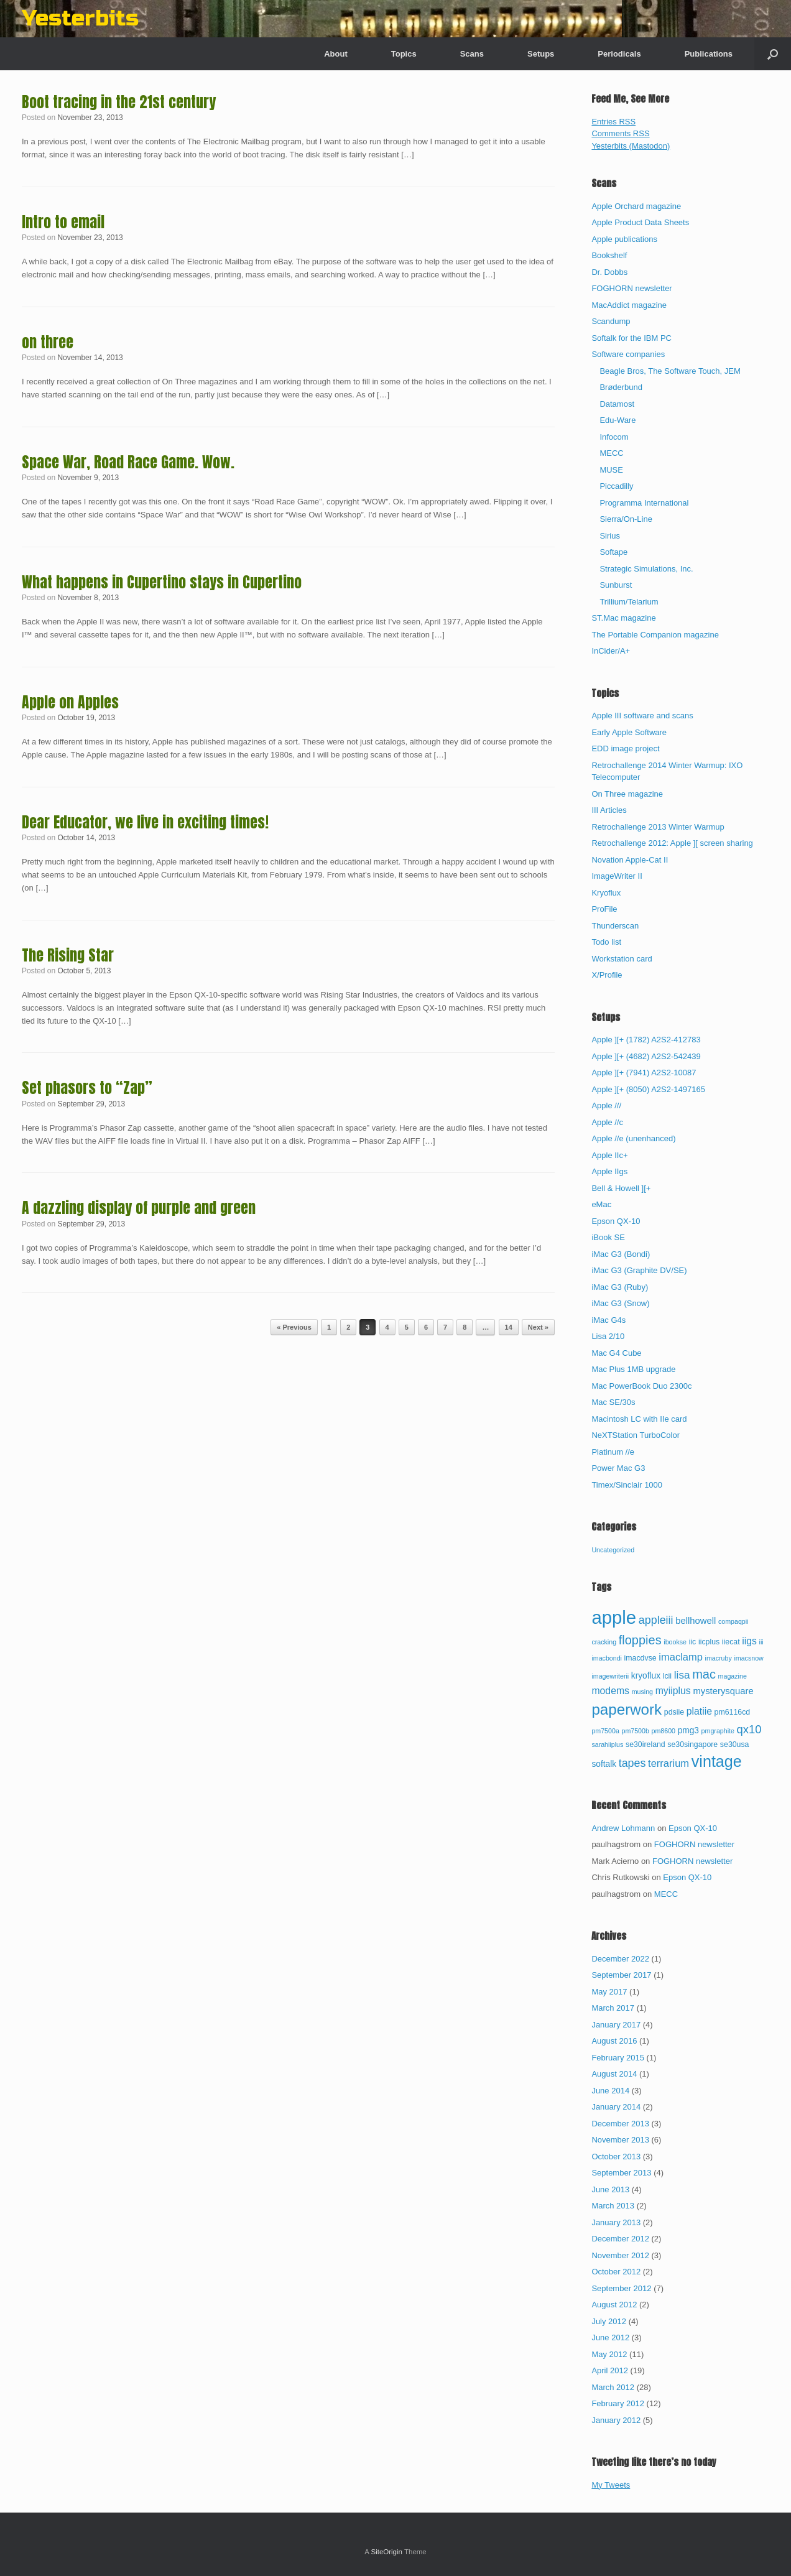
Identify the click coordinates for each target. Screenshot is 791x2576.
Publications (709, 53)
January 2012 (616, 2420)
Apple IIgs (609, 1171)
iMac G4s (608, 1320)
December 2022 (620, 1958)
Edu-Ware (617, 420)
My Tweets (610, 2485)
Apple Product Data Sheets (640, 222)
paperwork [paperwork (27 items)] (626, 1709)
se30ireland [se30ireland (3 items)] (645, 1744)
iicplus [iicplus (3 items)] (708, 1642)
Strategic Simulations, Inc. (646, 568)
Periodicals (619, 53)
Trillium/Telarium (628, 601)
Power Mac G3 (618, 1468)
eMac (601, 1204)
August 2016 (614, 2041)
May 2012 (609, 2354)
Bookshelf (609, 255)
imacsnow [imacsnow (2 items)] (748, 1658)
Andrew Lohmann (623, 1828)
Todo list (606, 942)
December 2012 (620, 2238)
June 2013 (610, 2189)
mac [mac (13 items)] (704, 1674)
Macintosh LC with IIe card (639, 1419)
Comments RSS (620, 133)
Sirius (609, 535)
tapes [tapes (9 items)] (632, 1763)
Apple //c (607, 1122)
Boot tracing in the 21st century (119, 102)
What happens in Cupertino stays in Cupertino (162, 582)
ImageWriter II (616, 876)
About (336, 53)
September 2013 (621, 2172)
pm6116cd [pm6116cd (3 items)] (733, 1712)
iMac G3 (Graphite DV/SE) (639, 1270)
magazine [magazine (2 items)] (732, 1676)
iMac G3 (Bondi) (620, 1254)
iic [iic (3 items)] (692, 1642)
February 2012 (617, 2403)
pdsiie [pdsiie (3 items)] (674, 1712)
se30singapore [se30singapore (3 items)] (692, 1744)
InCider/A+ (610, 651)
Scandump (610, 321)
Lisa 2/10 (607, 1336)
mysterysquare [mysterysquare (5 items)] (723, 1691)
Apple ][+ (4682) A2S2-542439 (645, 1056)
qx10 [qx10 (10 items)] (749, 1729)
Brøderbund (620, 387)
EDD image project (625, 748)
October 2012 (616, 2271)
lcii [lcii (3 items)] (667, 1676)
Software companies (628, 354)
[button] (772, 53)
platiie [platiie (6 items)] (699, 1711)
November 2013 (620, 2139)
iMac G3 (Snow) (620, 1303)
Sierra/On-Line (625, 519)
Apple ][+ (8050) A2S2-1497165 (648, 1089)
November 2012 (620, 2255)
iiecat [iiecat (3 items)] (731, 1642)
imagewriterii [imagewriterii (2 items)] (610, 1676)
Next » (538, 1327)
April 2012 (609, 2370)
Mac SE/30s (613, 1402)
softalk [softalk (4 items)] (603, 1764)
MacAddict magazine (629, 305)
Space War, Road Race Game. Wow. (128, 462)
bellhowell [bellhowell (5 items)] (695, 1621)
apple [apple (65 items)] (613, 1617)
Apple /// (606, 1105)
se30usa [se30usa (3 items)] (734, 1744)
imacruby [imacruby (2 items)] (718, 1658)
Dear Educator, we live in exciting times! (145, 822)
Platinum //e (612, 1452)
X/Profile (606, 975)
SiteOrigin (386, 2551)
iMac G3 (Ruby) (619, 1287)
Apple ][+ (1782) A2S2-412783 (645, 1039)
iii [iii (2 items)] (761, 1642)
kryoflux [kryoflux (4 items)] (645, 1675)
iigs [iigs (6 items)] (749, 1641)
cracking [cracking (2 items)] (603, 1642)
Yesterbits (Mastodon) (630, 146)
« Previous (294, 1327)
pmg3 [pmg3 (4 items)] (688, 1730)
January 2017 (616, 2024)
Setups (540, 53)
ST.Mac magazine (623, 618)
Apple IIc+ (609, 1155)
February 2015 (617, 2057)
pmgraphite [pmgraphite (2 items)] (717, 1731)
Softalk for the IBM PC (631, 338)
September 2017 (621, 1975)
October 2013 (616, 2156)
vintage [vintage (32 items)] (717, 1761)
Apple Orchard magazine (636, 206)
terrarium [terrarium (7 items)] (668, 1763)
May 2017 (609, 1991)
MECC (611, 453)
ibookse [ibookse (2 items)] (675, 1642)
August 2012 (614, 2304)
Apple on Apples (70, 702)
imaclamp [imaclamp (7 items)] (681, 1656)
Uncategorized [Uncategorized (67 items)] (612, 1550)
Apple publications (624, 239)
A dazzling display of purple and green (139, 1208)
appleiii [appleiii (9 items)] (656, 1620)
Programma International (643, 502)
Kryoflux (606, 892)
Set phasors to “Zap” (87, 1088)
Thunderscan (615, 925)
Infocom (613, 437)
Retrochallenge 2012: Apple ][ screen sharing (671, 843)
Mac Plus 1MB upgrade (633, 1369)
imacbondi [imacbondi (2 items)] (606, 1658)
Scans (472, 53)
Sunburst (615, 585)
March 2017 (612, 2008)
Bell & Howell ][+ (620, 1188)
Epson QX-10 (615, 1221)
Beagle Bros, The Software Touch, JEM (669, 371)
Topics (404, 53)
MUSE (611, 470)
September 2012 (621, 2288)
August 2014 (614, 2073)
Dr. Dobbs (609, 272)
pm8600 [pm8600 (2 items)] (664, 1731)
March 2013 (612, 2205)
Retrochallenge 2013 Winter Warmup (657, 827)
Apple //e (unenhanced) (633, 1138)
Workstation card (621, 958)
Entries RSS (613, 121)
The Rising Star (68, 955)
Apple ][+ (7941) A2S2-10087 (643, 1072)
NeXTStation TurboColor (635, 1435)
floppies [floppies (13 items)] (640, 1640)
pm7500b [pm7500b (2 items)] (635, 1731)
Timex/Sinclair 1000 (626, 1485)
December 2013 (620, 2123)
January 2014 (616, 2106)
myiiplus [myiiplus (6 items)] (673, 1690)
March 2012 (612, 2387)
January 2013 (616, 2222)
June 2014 (610, 2090)
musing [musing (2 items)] (642, 1691)
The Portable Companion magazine (655, 634)
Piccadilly (616, 486)
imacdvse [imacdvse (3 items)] (640, 1658)
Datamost (616, 404)
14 (508, 1327)
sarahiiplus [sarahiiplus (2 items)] (607, 1744)
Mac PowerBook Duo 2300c (641, 1386)
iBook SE (607, 1237)
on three (47, 342)
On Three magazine (627, 794)
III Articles (608, 810)
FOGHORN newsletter (631, 288)
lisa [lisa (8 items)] (682, 1675)
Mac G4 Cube (616, 1353)
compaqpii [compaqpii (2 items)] (733, 1621)
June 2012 (610, 2337)
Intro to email (63, 222)
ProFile (604, 909)
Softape (613, 552)
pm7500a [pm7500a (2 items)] (605, 1731)
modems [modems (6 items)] (610, 1690)
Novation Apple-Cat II (629, 859)
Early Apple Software (629, 732)
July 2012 (608, 2321)
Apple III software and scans (642, 715)
